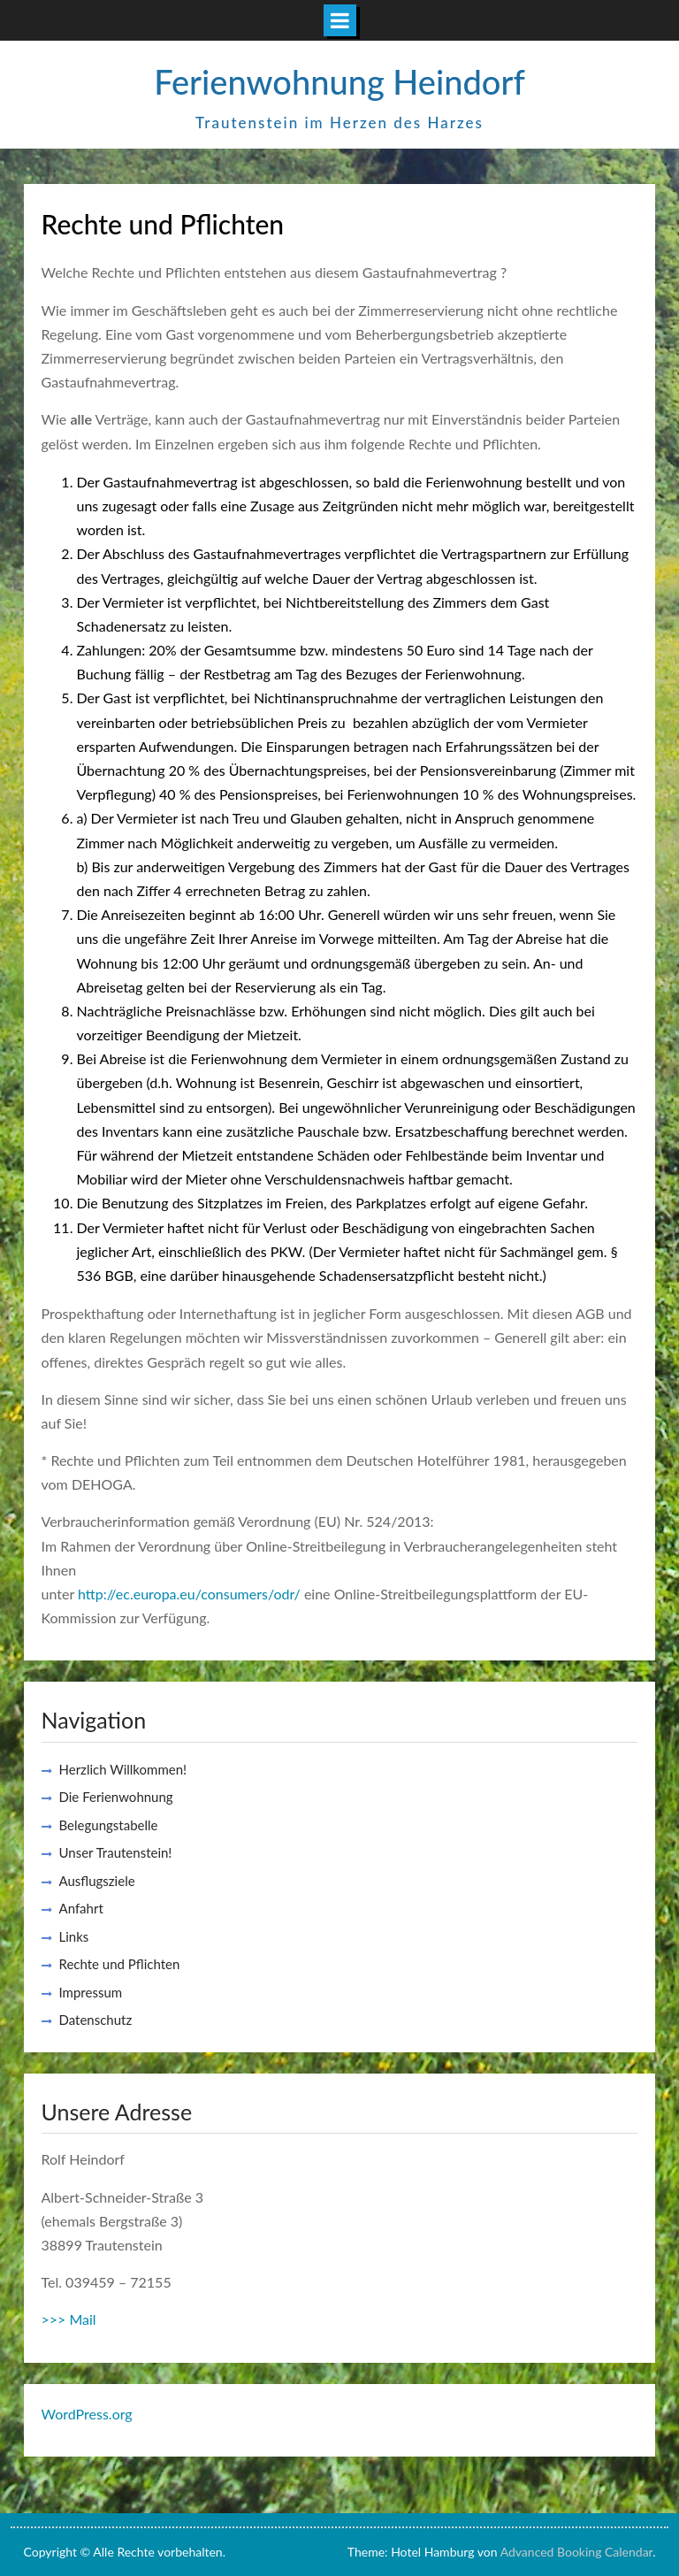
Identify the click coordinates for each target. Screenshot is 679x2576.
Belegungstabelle (108, 1825)
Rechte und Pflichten (119, 1964)
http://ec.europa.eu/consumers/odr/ (189, 1593)
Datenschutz (96, 2020)
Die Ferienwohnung (116, 1797)
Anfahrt (81, 1908)
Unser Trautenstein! (115, 1852)
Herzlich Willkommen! (123, 1769)
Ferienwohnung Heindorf (339, 81)
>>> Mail (69, 2319)
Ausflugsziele (97, 1881)
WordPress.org (87, 2413)
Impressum (91, 1992)
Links (74, 1936)
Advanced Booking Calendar (576, 2551)
